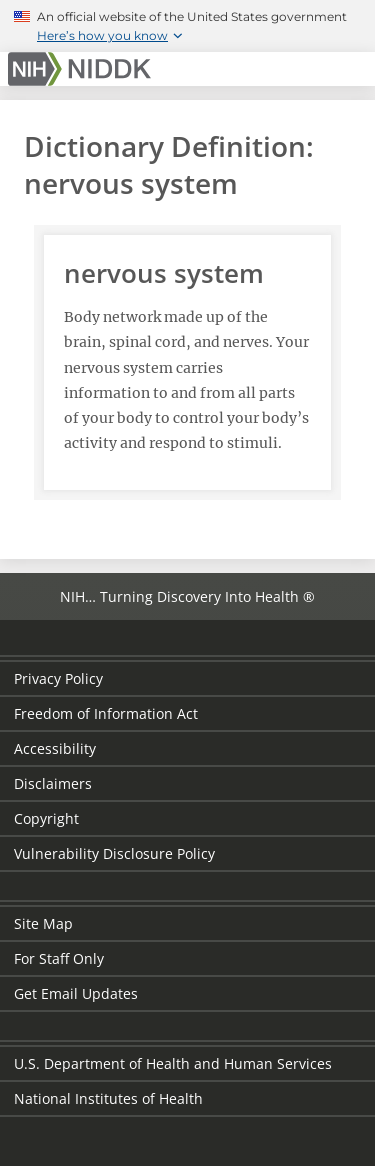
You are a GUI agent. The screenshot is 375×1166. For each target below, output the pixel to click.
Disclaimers (53, 783)
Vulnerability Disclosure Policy (114, 853)
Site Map (43, 923)
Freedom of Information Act (106, 713)
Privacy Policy (58, 678)
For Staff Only (59, 958)
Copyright (46, 818)
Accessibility (55, 748)
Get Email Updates (76, 993)
